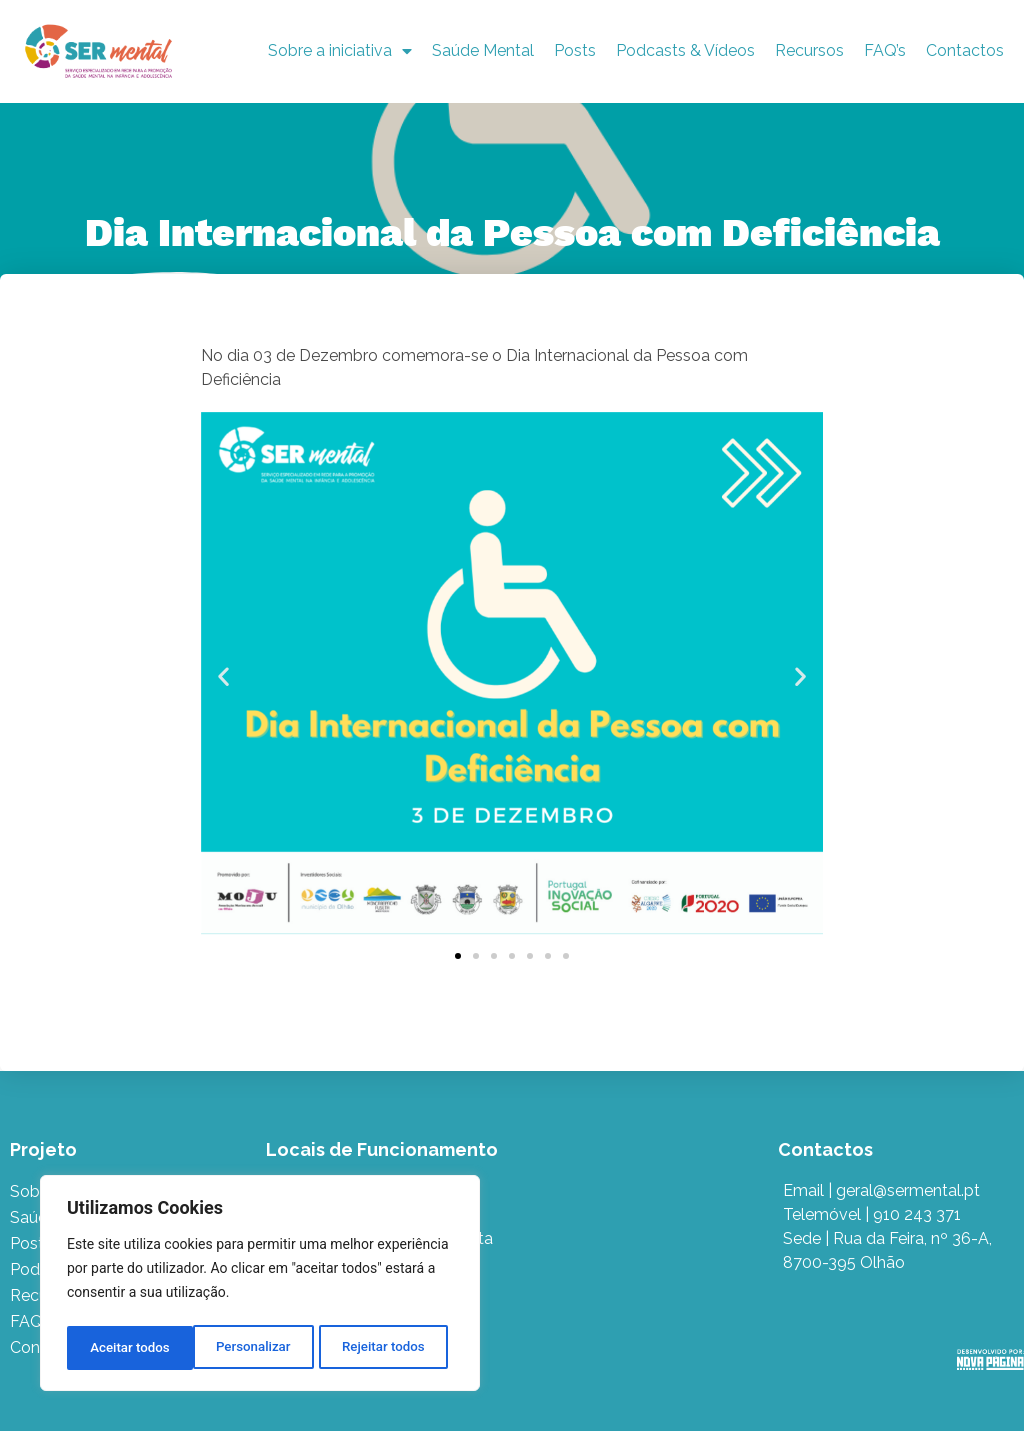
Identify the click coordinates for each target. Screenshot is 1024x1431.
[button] (223, 676)
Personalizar (126, 1348)
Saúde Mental (483, 50)
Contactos (965, 50)
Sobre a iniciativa (340, 51)
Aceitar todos (391, 1348)
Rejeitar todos (257, 1348)
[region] (260, 1286)
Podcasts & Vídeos (685, 50)
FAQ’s (885, 50)
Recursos (809, 50)
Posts (575, 50)
